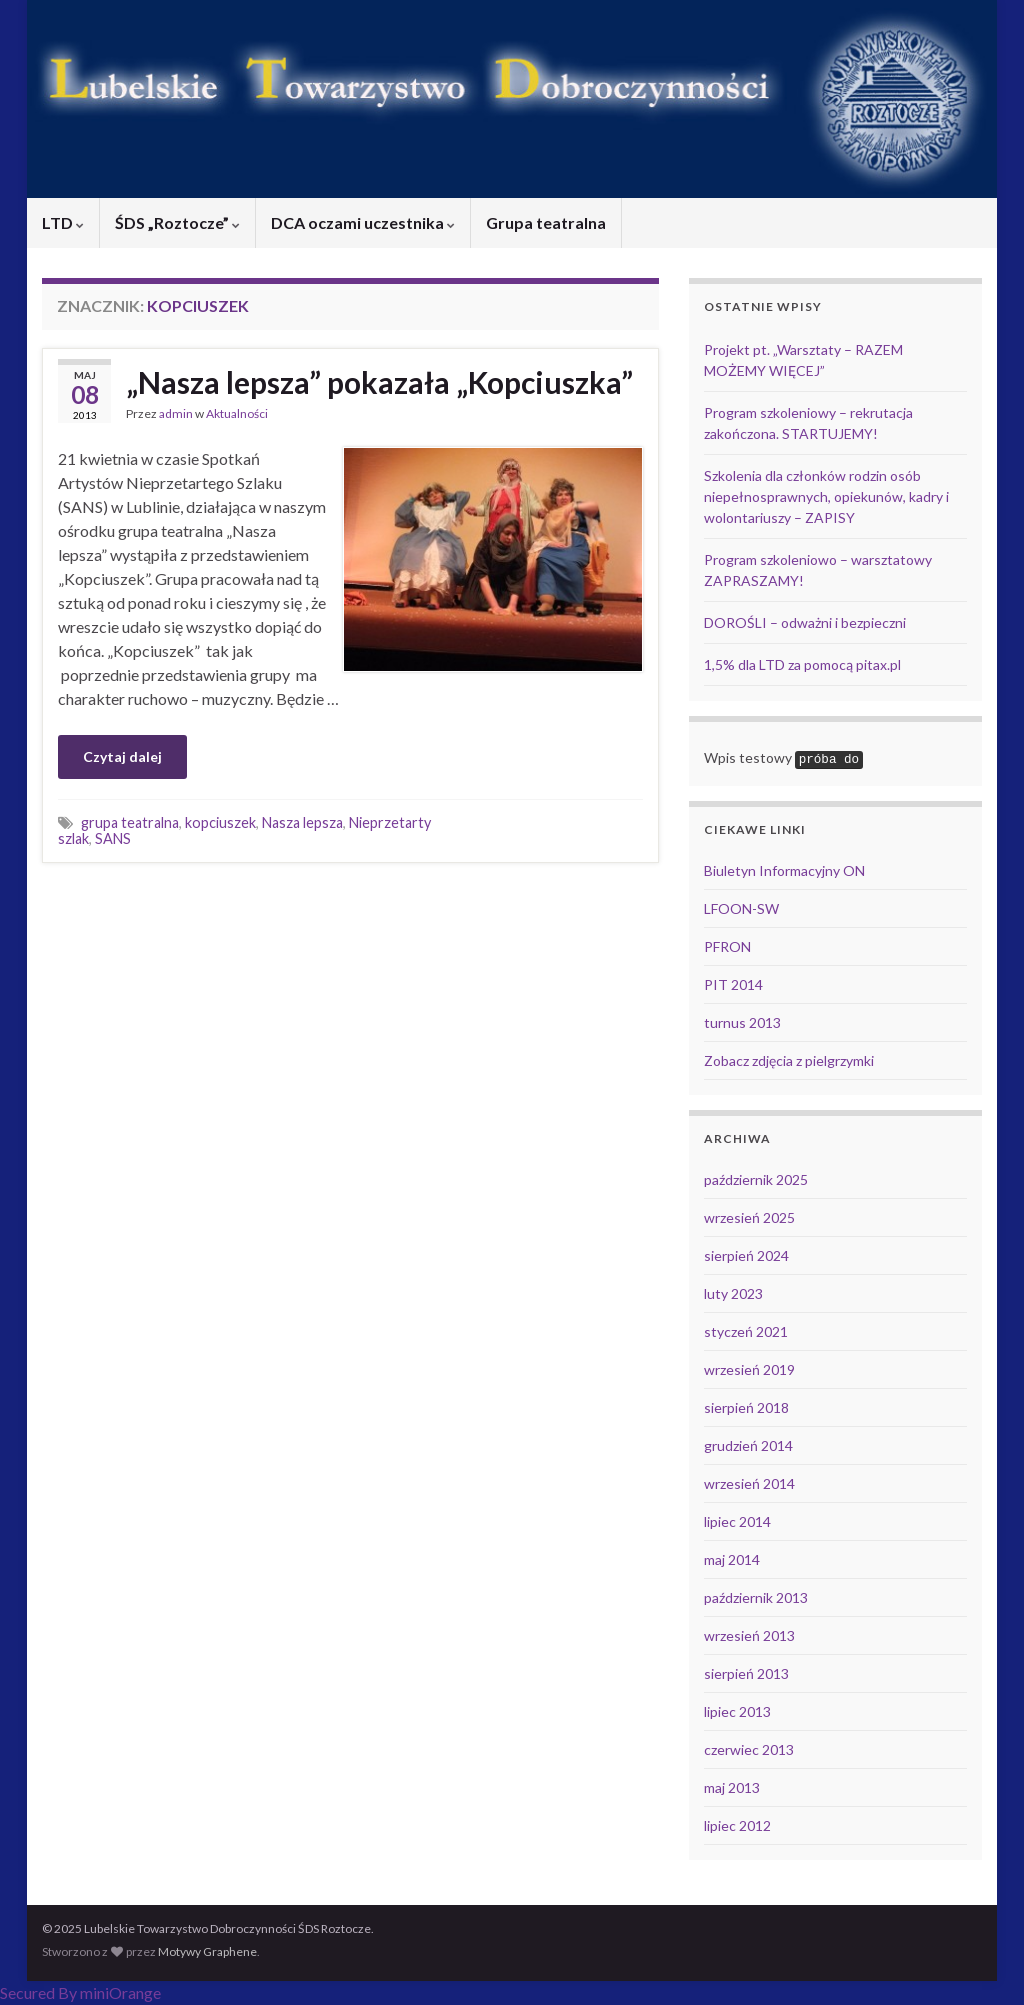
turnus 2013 (742, 1022)
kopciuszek (220, 822)
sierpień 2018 (746, 1407)
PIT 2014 (733, 984)
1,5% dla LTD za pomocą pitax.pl (802, 664)
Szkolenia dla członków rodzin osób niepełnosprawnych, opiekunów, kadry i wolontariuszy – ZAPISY (826, 496)
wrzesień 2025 (749, 1217)
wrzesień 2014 (749, 1483)
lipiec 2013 (737, 1711)
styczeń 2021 (746, 1331)
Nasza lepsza (302, 822)
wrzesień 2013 (749, 1635)
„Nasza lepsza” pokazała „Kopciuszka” (379, 382)
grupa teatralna (130, 822)
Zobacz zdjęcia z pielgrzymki (789, 1060)
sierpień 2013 (746, 1673)
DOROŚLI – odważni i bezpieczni (805, 622)
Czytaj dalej (122, 756)
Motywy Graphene (207, 1951)
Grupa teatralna (546, 222)
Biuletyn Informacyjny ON (784, 870)
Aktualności (237, 413)
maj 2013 (732, 1787)
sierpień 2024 (746, 1255)
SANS (113, 838)
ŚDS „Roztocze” (177, 222)
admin (176, 413)
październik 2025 (756, 1179)
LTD (63, 222)
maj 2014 (732, 1559)
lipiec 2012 (737, 1825)
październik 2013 (756, 1597)
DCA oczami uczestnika (363, 222)
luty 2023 (733, 1293)
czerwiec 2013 (749, 1749)
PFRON (727, 946)
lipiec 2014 (737, 1521)
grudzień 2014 (748, 1445)
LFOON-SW (741, 908)
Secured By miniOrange (80, 1992)
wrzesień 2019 (749, 1369)
